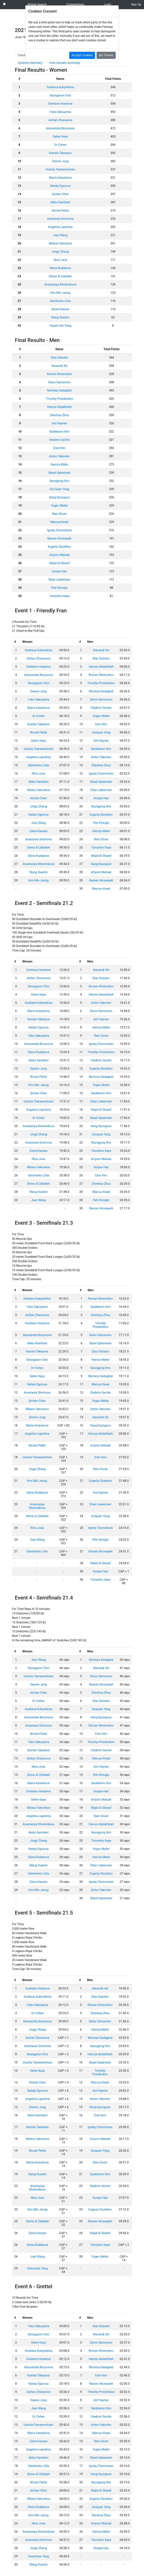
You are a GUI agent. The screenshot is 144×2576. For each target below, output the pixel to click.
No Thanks (106, 55)
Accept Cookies (82, 55)
